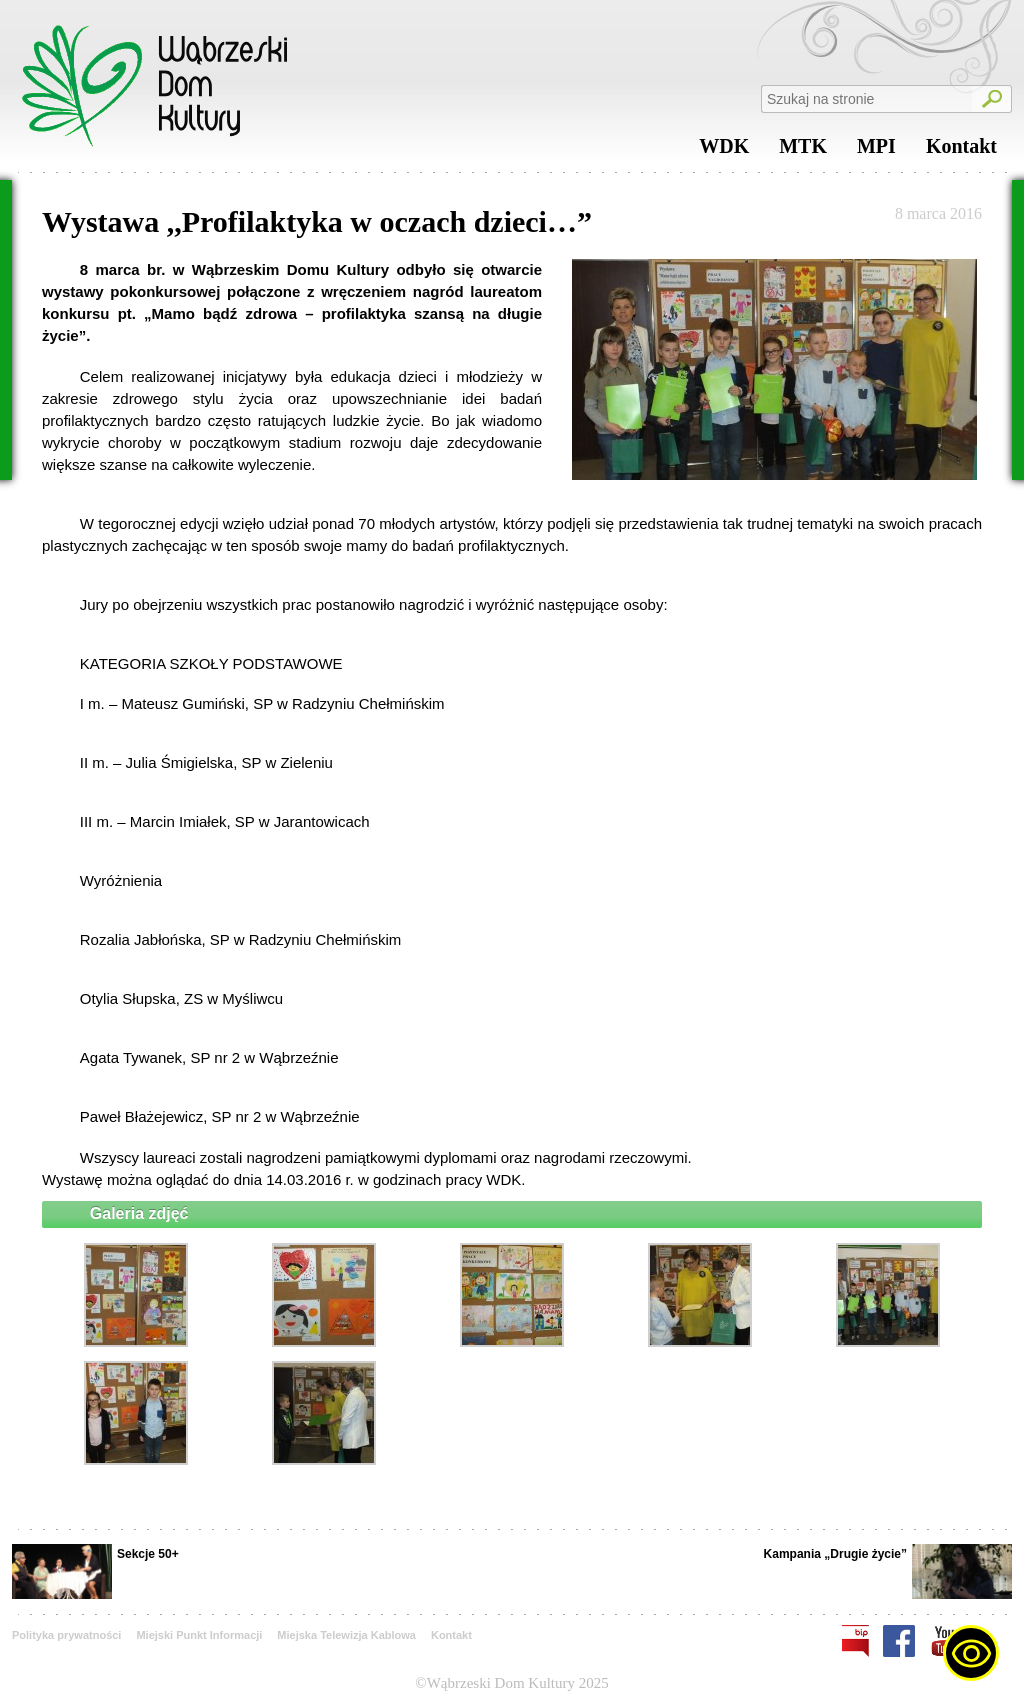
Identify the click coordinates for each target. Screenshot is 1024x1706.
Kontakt (961, 151)
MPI (876, 151)
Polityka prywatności (66, 1635)
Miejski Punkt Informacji (199, 1635)
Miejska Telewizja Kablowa (346, 1635)
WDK (724, 151)
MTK (803, 151)
